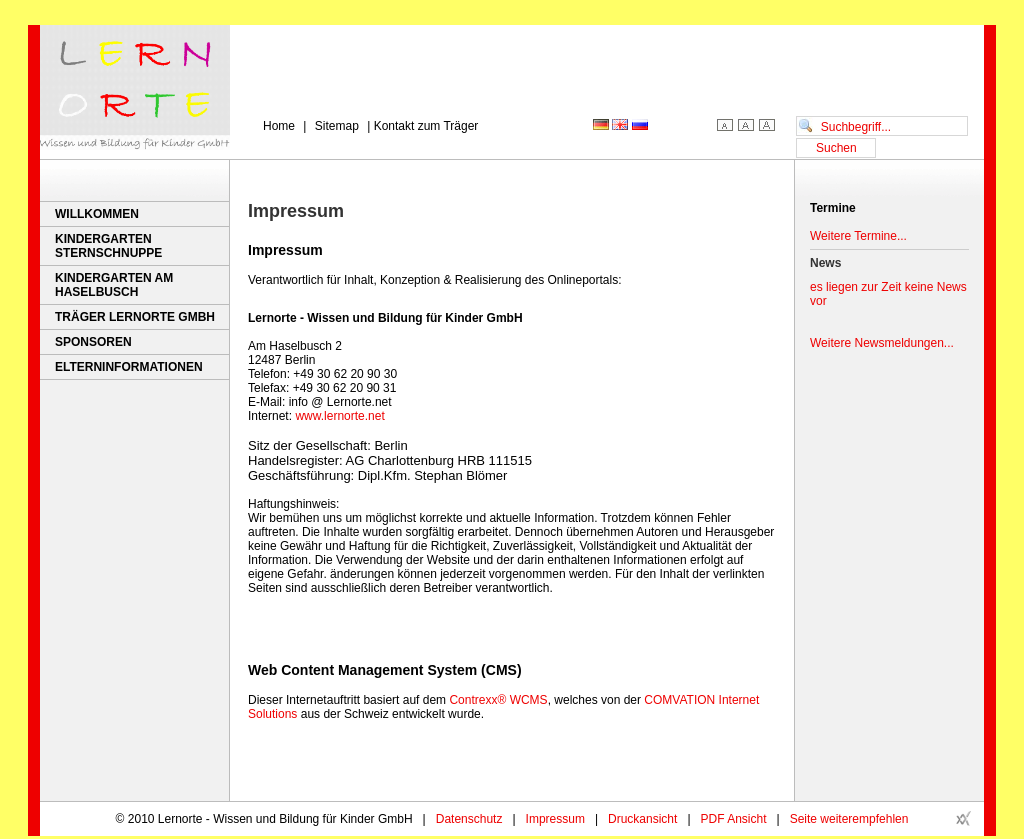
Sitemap (337, 126)
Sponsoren (93, 342)
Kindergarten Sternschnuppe (108, 246)
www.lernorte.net (339, 416)
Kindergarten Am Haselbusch (114, 285)
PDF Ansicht (734, 819)
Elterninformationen (129, 367)
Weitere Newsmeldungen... (882, 343)
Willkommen (97, 214)
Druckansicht (642, 819)
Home (279, 126)
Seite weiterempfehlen (849, 819)
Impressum (555, 819)
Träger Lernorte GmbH (135, 317)
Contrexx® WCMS (498, 700)
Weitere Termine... (858, 236)
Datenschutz (469, 819)
